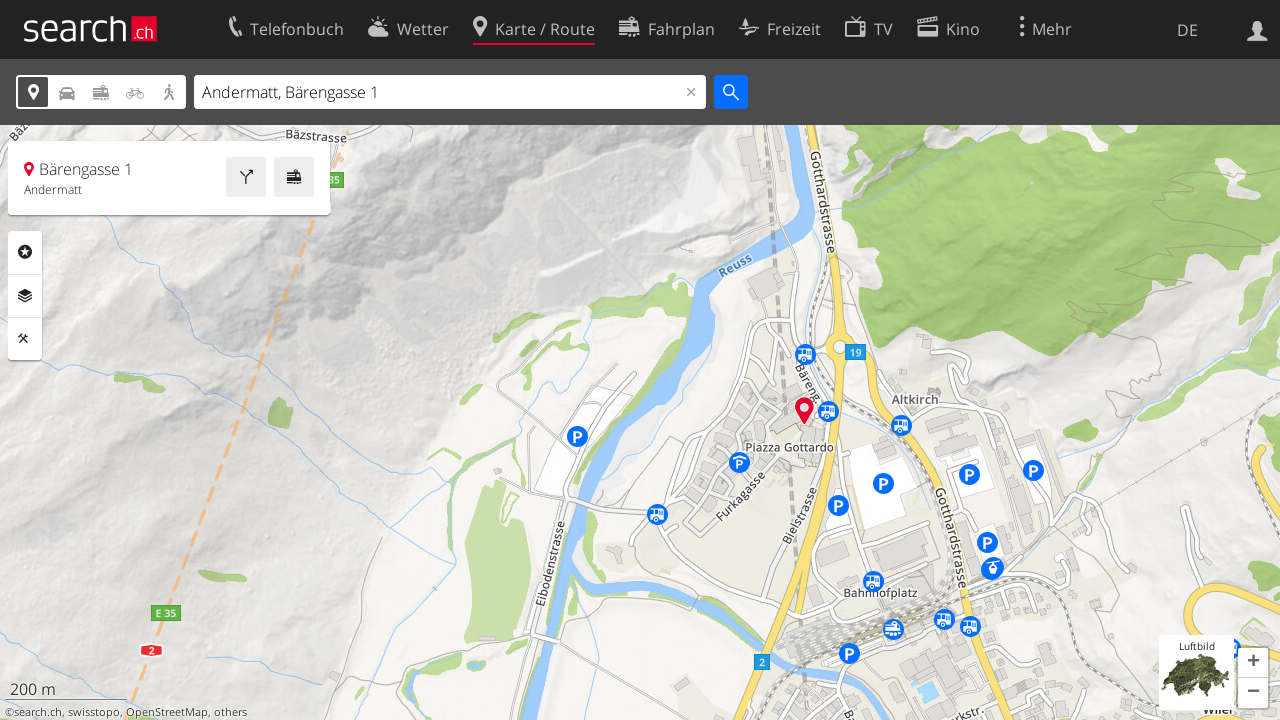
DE (1187, 30)
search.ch (38, 712)
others (230, 712)
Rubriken (25, 252)
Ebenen (25, 296)
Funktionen (25, 339)
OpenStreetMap (167, 712)
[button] (1253, 663)
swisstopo (94, 712)
